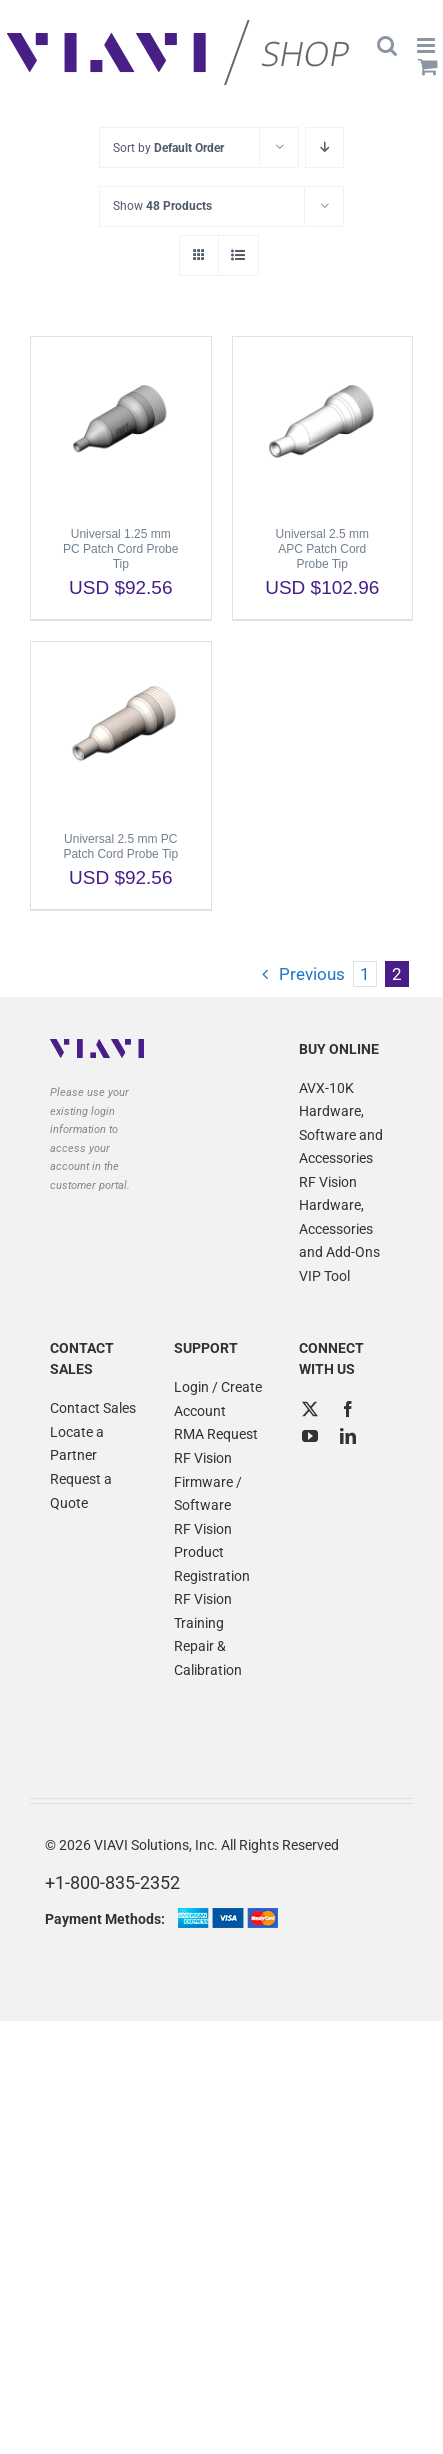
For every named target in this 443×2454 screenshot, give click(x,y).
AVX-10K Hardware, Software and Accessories (341, 1123)
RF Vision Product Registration (212, 1552)
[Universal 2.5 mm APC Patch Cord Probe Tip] (323, 422)
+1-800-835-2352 (112, 1882)
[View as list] (238, 255)
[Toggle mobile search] (387, 45)
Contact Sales (93, 1408)
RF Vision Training (203, 1611)
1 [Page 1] (365, 974)
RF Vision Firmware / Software (208, 1481)
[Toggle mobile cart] (428, 66)
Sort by (168, 148)
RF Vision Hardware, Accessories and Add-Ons (339, 1217)
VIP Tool (324, 1276)
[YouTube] (310, 1436)
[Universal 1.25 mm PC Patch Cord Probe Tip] (121, 422)
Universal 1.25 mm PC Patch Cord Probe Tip (120, 549)
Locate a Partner (77, 1444)
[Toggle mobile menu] (427, 45)
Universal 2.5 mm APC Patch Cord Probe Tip (322, 549)
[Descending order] (324, 147)
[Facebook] (348, 1409)
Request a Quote (81, 1491)
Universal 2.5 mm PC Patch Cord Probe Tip (120, 846)
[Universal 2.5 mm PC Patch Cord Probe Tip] (121, 727)
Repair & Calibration (208, 1658)
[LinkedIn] (348, 1436)
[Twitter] (310, 1409)
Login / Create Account (218, 1399)
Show (162, 206)
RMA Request (216, 1434)
